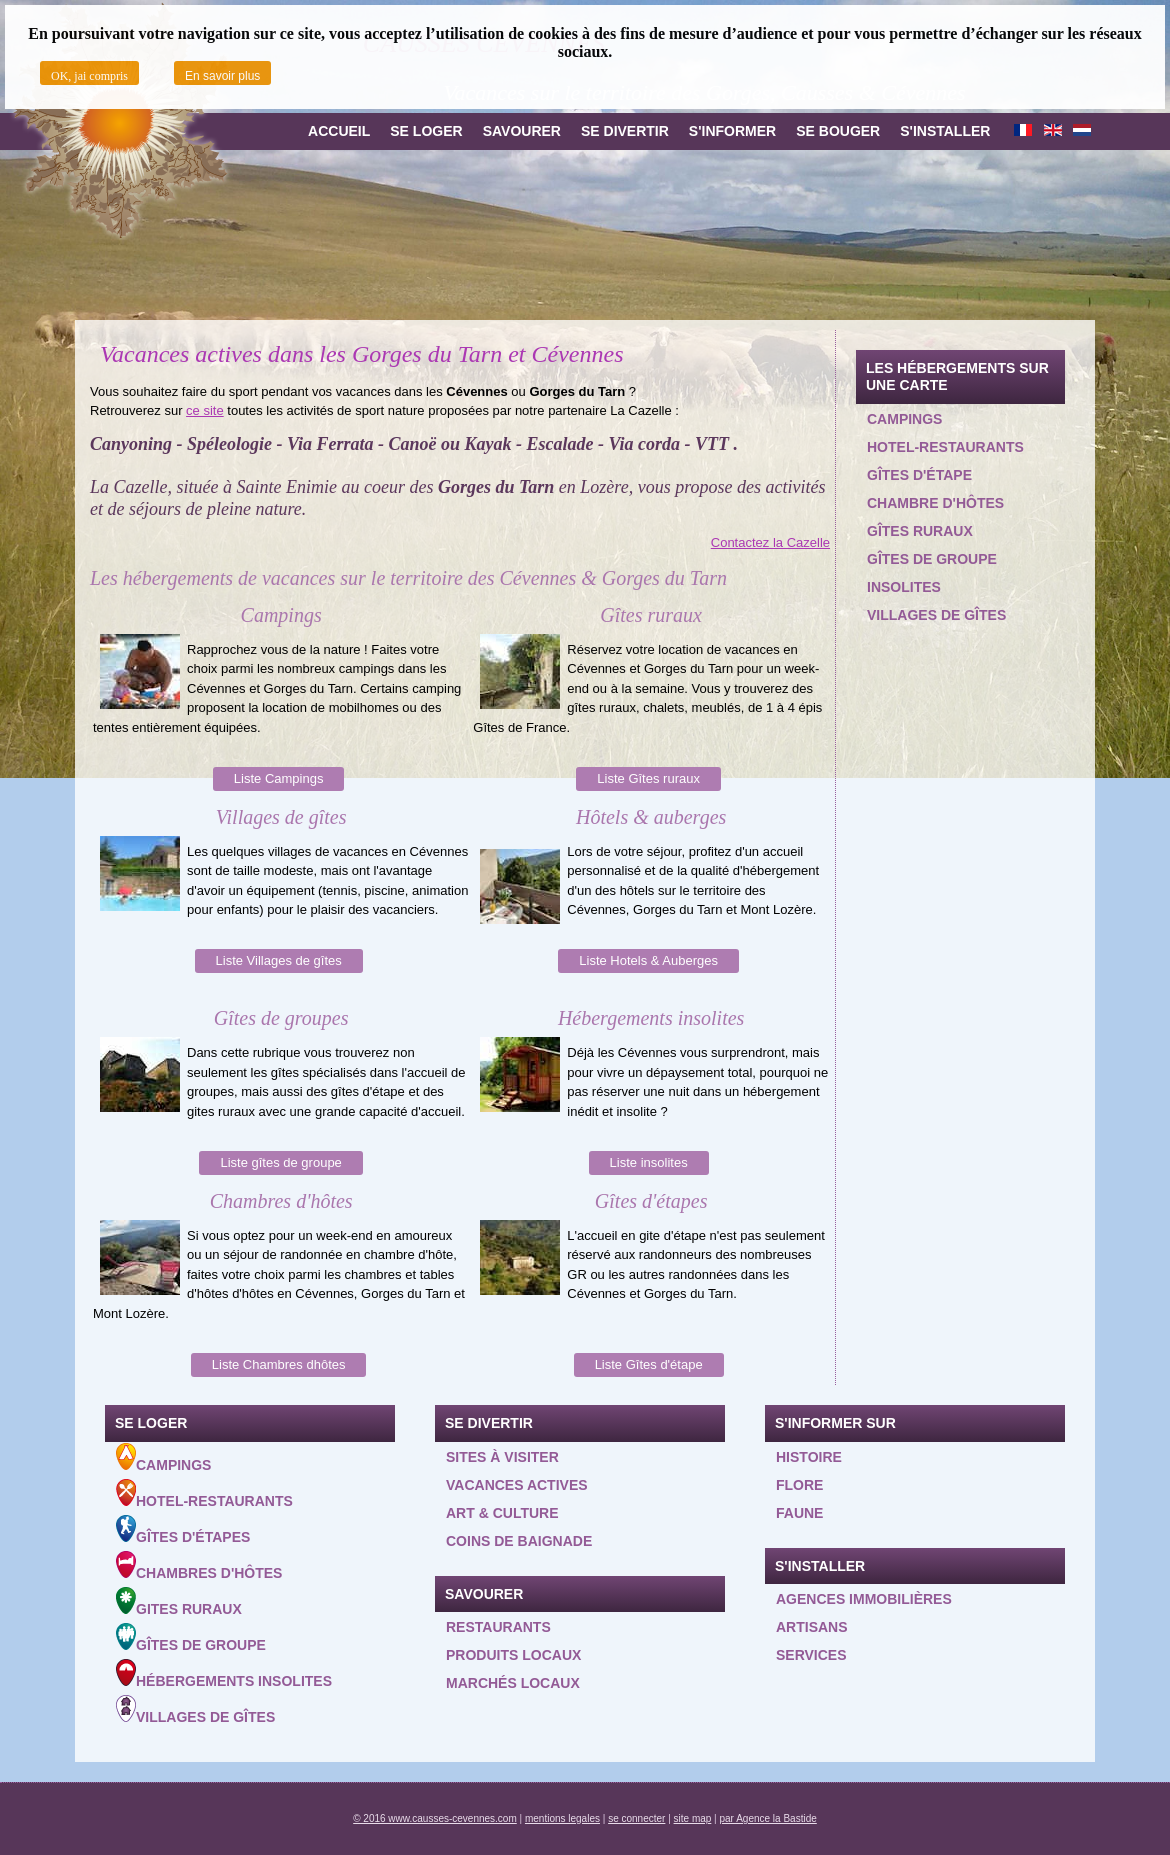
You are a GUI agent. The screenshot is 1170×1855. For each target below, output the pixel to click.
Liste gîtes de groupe (280, 1162)
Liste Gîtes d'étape (649, 1364)
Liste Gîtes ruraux (648, 778)
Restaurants (498, 1627)
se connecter (636, 1818)
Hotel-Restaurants (204, 1494)
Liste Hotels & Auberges (648, 960)
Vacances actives (517, 1485)
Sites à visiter (502, 1457)
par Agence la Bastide (768, 1818)
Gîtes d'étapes (183, 1530)
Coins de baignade (519, 1541)
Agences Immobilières (864, 1599)
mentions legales (562, 1818)
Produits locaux (513, 1655)
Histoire (809, 1457)
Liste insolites (649, 1162)
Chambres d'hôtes (199, 1566)
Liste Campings (279, 778)
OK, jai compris (89, 76)
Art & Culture (502, 1513)
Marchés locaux (513, 1683)
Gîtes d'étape (919, 475)
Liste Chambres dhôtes (279, 1364)
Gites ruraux (179, 1602)
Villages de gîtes (936, 615)
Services (811, 1655)
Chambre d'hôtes (935, 503)
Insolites (904, 587)
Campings (904, 419)
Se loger (426, 131)
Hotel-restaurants (945, 447)
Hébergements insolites (224, 1674)
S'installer (945, 131)
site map (693, 1818)
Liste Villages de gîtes (279, 960)
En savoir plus (222, 76)
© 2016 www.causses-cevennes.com (435, 1818)
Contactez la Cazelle (770, 542)
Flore (799, 1485)
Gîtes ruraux (920, 531)
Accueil (339, 131)
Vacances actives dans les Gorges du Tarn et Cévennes (361, 354)
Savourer (522, 131)
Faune (799, 1513)
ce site (205, 410)
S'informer (732, 131)
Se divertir (625, 131)
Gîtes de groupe (932, 559)
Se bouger (838, 131)
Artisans (812, 1627)
